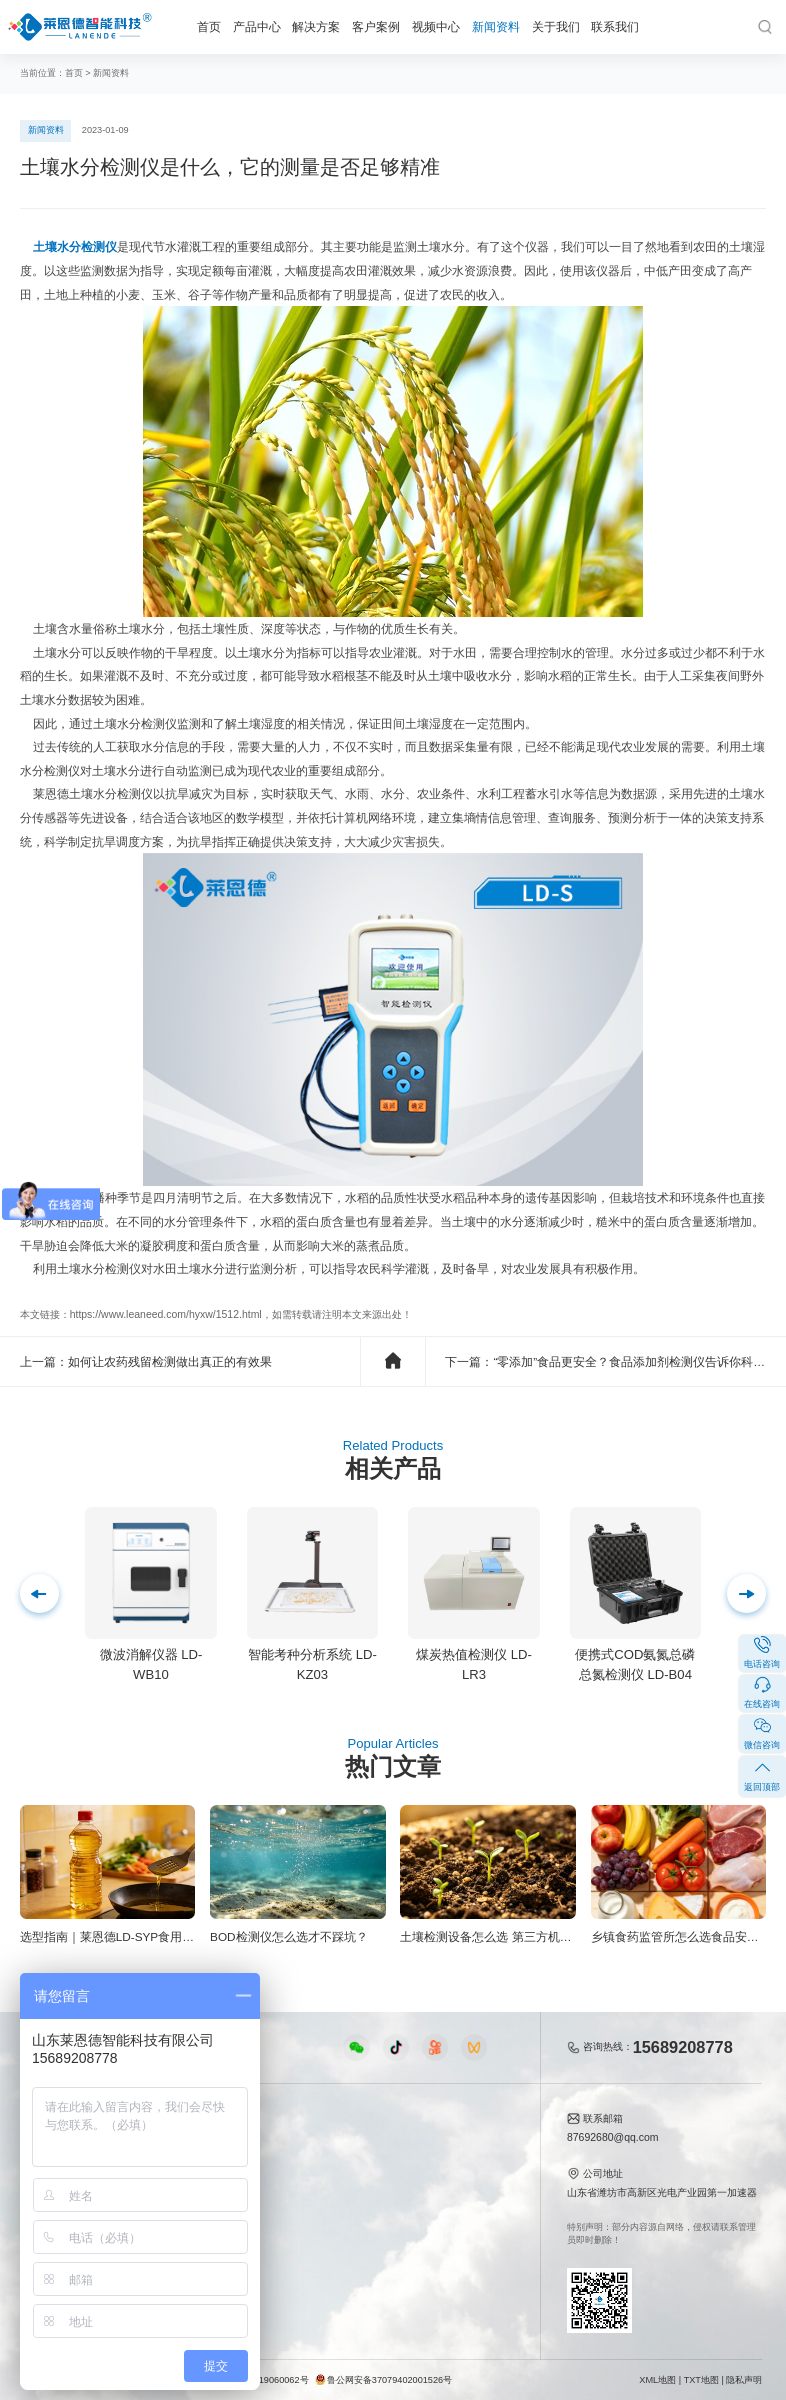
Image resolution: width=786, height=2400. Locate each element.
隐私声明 (744, 2380)
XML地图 (657, 2380)
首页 (209, 26)
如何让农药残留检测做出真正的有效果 (170, 1361)
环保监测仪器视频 (273, 2253)
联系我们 (615, 26)
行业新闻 (372, 2164)
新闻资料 (496, 26)
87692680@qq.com (613, 2137)
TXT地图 (701, 2380)
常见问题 (372, 2186)
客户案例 (376, 26)
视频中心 (436, 26)
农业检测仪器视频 (273, 2142)
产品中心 (257, 26)
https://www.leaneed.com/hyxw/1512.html (166, 1314)
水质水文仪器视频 (273, 2186)
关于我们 (556, 26)
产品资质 (460, 2164)
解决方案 (316, 26)
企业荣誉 (460, 2186)
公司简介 (460, 2142)
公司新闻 (372, 2142)
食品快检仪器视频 (273, 2164)
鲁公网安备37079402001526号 (383, 2380)
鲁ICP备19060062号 (267, 2380)
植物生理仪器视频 (273, 2209)
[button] (39, 1593)
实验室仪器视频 (268, 2231)
